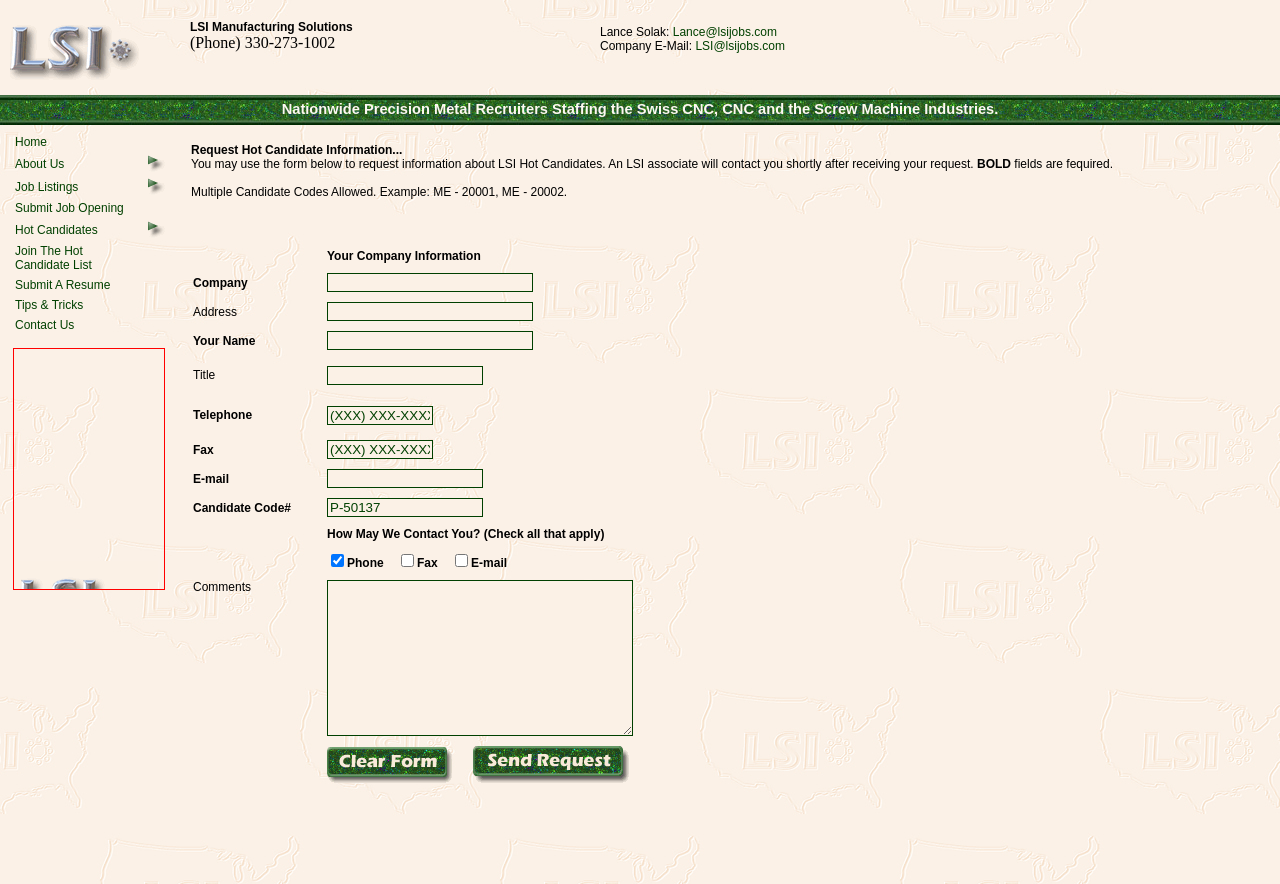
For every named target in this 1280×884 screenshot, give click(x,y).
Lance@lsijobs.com (725, 32)
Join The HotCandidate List (53, 258)
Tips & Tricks (49, 305)
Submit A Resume (62, 285)
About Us (39, 164)
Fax (427, 563)
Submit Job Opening (69, 208)
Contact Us (44, 325)
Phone (365, 563)
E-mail (489, 563)
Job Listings (46, 187)
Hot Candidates (56, 230)
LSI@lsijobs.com (740, 46)
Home (31, 142)
